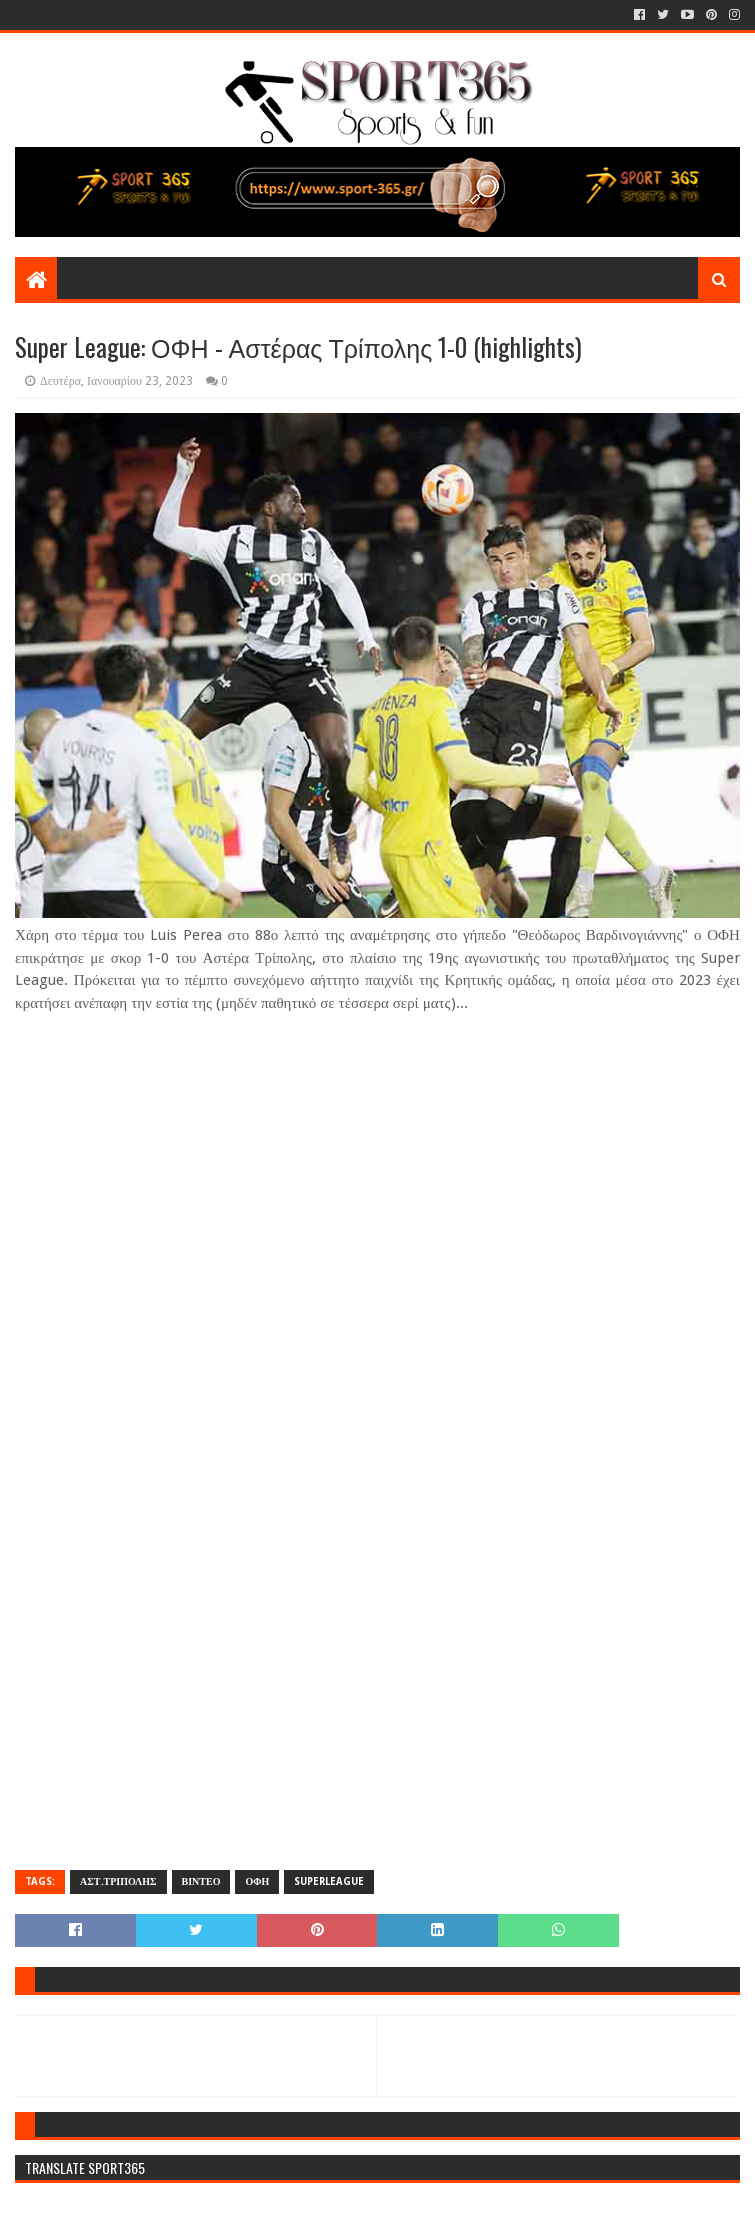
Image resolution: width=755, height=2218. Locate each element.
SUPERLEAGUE (329, 1881)
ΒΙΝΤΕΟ (201, 1881)
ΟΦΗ (257, 1881)
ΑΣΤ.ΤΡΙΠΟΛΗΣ (118, 1881)
